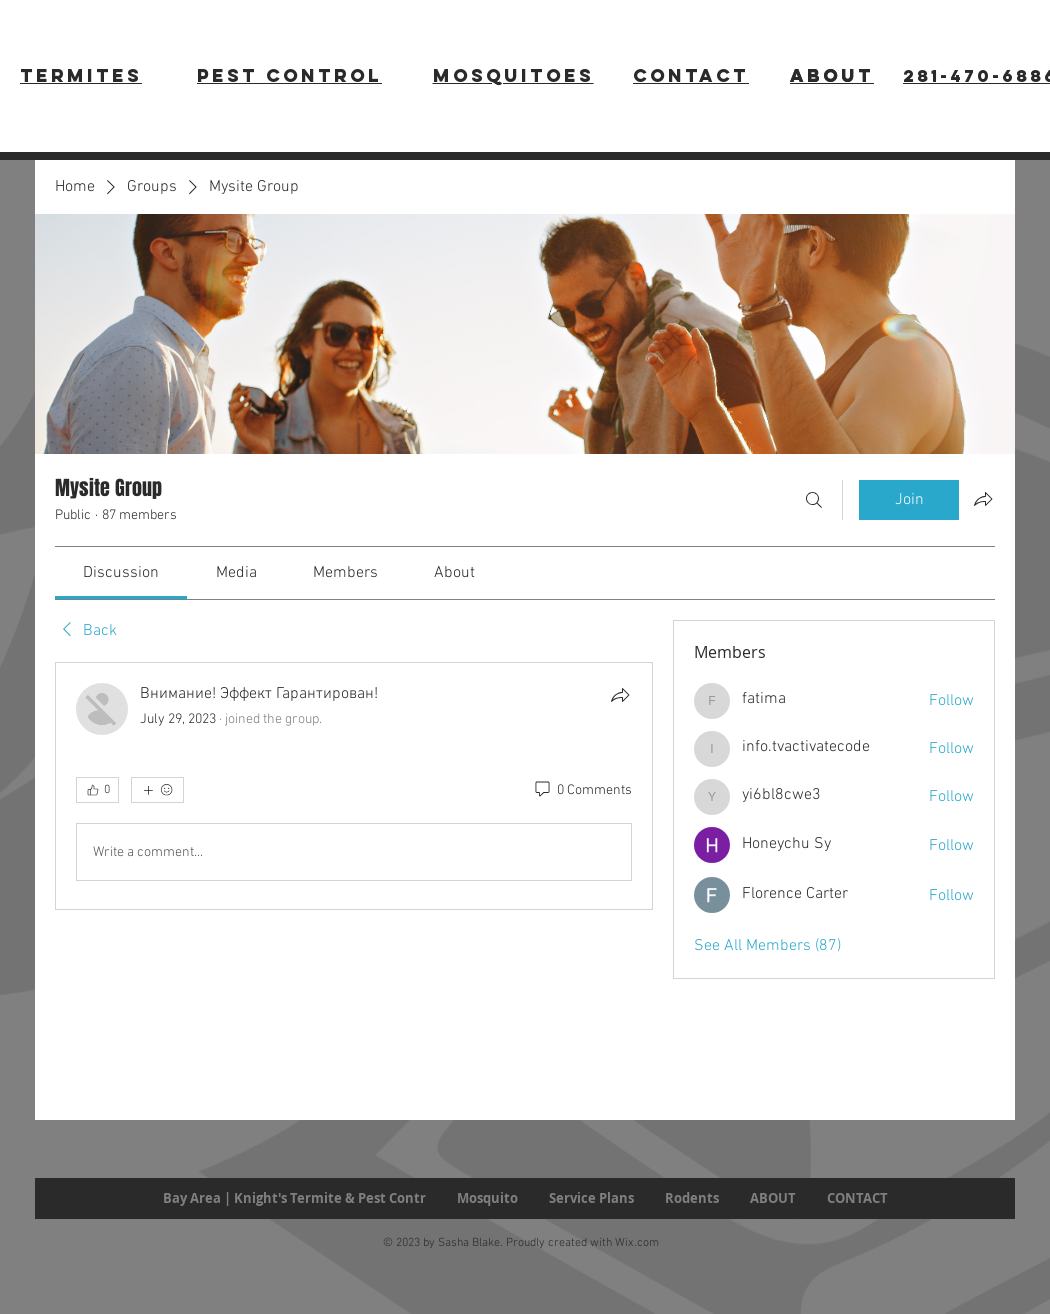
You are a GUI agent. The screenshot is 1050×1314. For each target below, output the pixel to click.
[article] (354, 786)
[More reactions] (157, 790)
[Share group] (983, 499)
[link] (121, 573)
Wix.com (637, 1243)
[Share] (620, 695)
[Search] (814, 500)
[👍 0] (97, 790)
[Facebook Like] (94, 1246)
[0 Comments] (582, 791)
